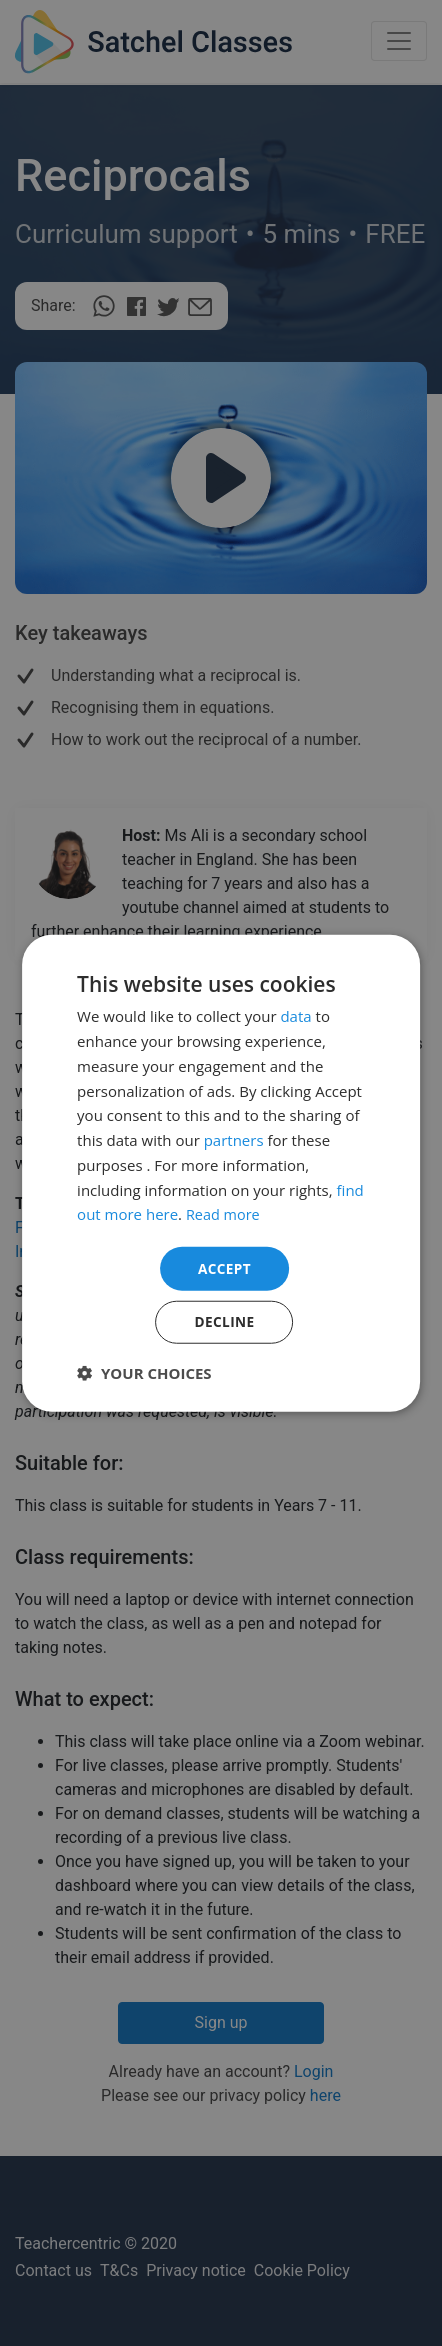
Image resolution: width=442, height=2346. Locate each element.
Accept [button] (224, 1267)
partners (234, 1139)
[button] (144, 1373)
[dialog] (221, 1173)
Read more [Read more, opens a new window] (224, 1213)
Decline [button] (225, 1321)
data (295, 1015)
